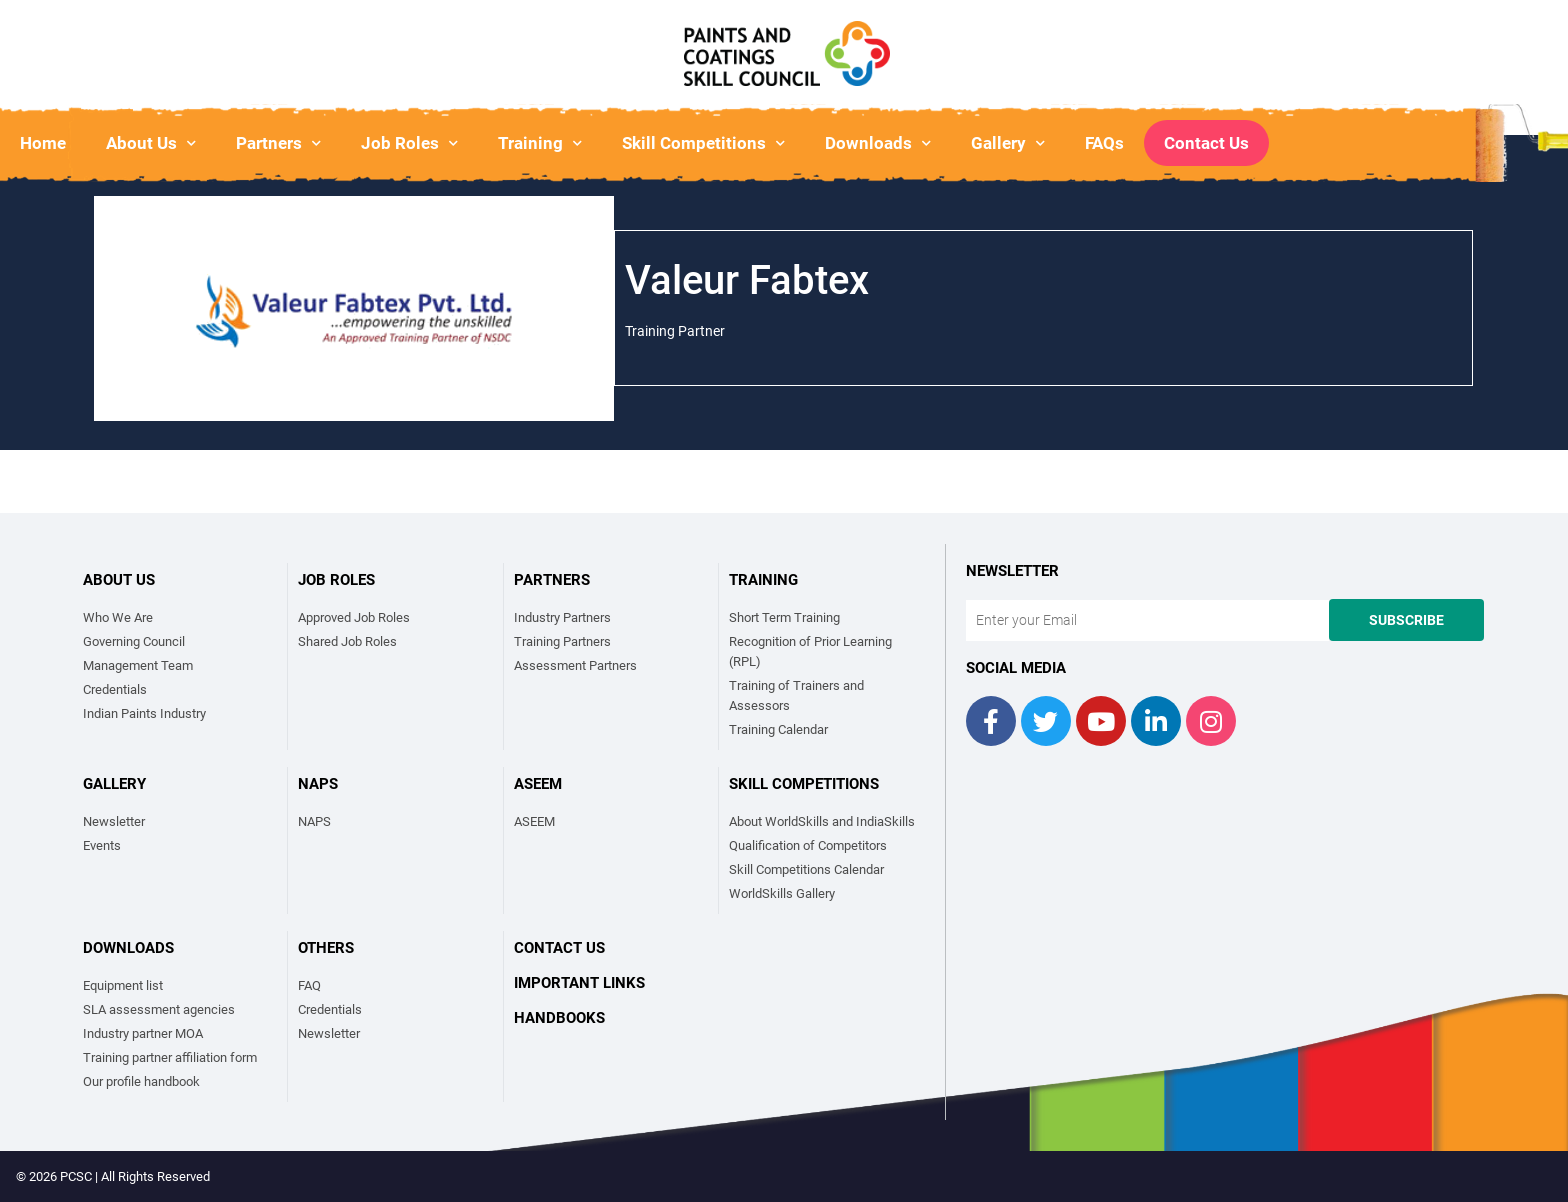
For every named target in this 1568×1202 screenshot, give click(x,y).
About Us (151, 143)
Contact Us (1206, 143)
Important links (579, 983)
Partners (278, 143)
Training (540, 143)
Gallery (1008, 143)
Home (43, 143)
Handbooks (559, 1018)
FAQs (1104, 143)
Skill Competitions (703, 143)
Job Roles (409, 143)
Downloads (878, 143)
